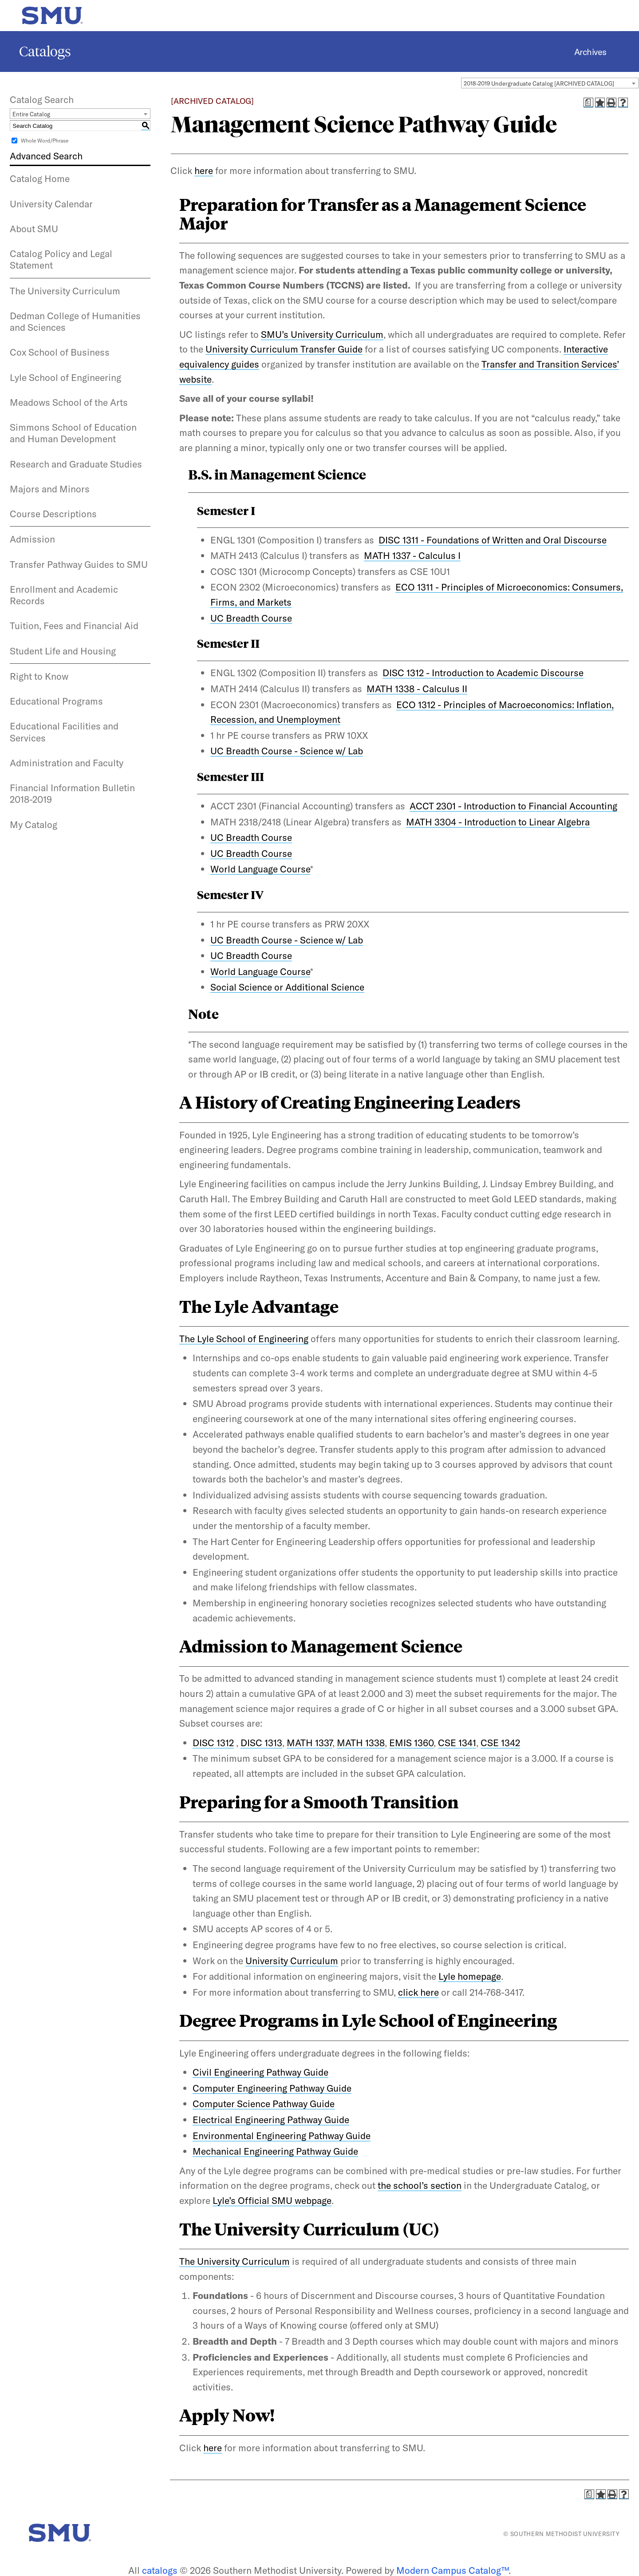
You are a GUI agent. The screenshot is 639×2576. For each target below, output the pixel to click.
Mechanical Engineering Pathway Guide (275, 2151)
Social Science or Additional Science (287, 987)
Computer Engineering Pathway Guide (272, 2088)
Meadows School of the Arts (69, 402)
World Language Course (260, 869)
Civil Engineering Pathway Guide (260, 2072)
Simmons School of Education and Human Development (73, 432)
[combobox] (550, 83)
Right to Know (39, 676)
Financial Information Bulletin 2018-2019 (72, 793)
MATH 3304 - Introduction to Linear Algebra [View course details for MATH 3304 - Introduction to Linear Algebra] (498, 822)
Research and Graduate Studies (76, 464)
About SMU (34, 228)
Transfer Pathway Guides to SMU (79, 564)
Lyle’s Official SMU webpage (272, 2200)
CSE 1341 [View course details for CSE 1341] (457, 1742)
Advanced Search (46, 156)
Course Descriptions (53, 513)
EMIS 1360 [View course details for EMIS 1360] (411, 1742)
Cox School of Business (60, 352)
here (203, 170)
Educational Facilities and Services (64, 731)
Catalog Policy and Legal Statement (61, 259)
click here (418, 1992)
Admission (32, 539)
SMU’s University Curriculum (322, 334)
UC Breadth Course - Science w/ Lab (286, 751)
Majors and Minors (50, 489)
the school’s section (420, 2185)
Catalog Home (40, 178)
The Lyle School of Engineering (243, 1338)
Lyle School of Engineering (65, 377)
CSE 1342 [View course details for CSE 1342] (500, 1742)
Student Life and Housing (63, 651)
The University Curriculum (65, 291)
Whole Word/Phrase (44, 140)
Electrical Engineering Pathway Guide (271, 2119)
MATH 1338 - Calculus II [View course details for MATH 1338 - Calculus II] (417, 688)
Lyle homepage (469, 1976)
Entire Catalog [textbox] (31, 114)
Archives (590, 51)
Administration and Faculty (66, 763)
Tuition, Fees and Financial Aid (74, 625)
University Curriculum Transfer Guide (284, 349)
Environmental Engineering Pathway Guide (282, 2135)
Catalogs (45, 51)
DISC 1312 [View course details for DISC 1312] (213, 1742)
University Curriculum (291, 1960)
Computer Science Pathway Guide (264, 2103)
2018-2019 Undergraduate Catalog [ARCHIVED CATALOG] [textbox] (539, 83)
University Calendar (51, 204)
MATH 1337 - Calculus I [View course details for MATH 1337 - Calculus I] (412, 555)
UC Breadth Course (251, 618)
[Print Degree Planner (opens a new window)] (588, 102)
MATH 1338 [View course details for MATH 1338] (361, 1742)
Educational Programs (56, 701)
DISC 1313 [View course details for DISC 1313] (261, 1742)
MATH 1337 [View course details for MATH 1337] (309, 1742)
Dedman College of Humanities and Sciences (75, 321)
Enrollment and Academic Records (64, 594)
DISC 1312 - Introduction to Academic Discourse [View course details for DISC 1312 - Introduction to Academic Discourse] (483, 672)
